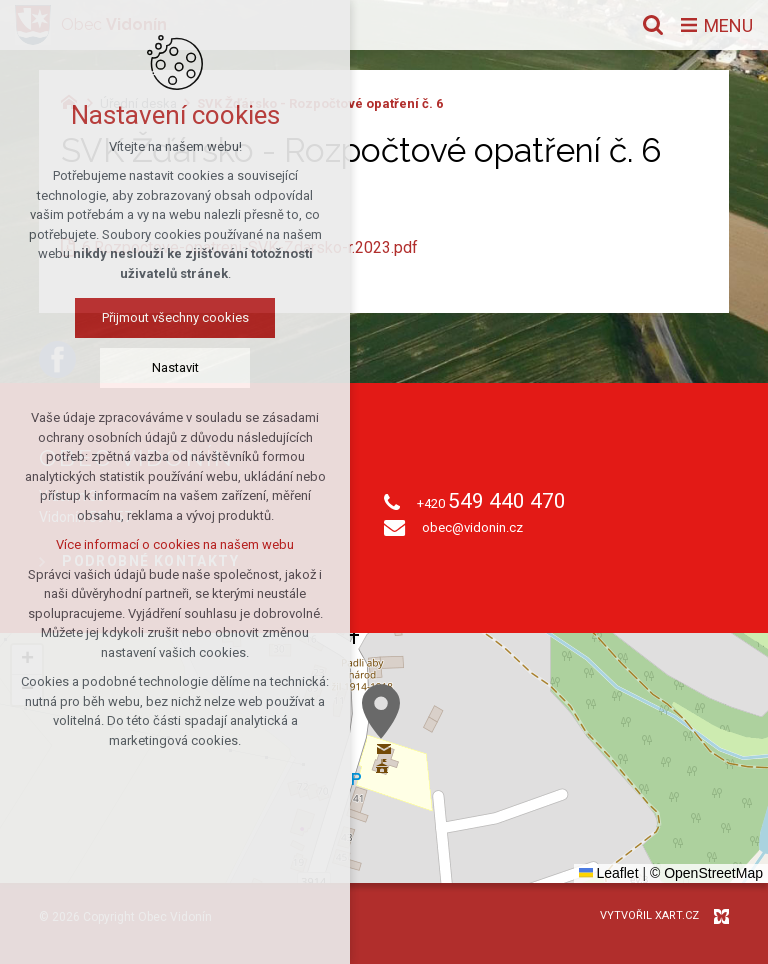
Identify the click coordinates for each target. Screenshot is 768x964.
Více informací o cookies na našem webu (175, 544)
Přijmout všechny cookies (175, 317)
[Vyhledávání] (653, 25)
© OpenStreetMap (706, 873)
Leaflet (609, 873)
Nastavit (175, 367)
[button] (381, 711)
